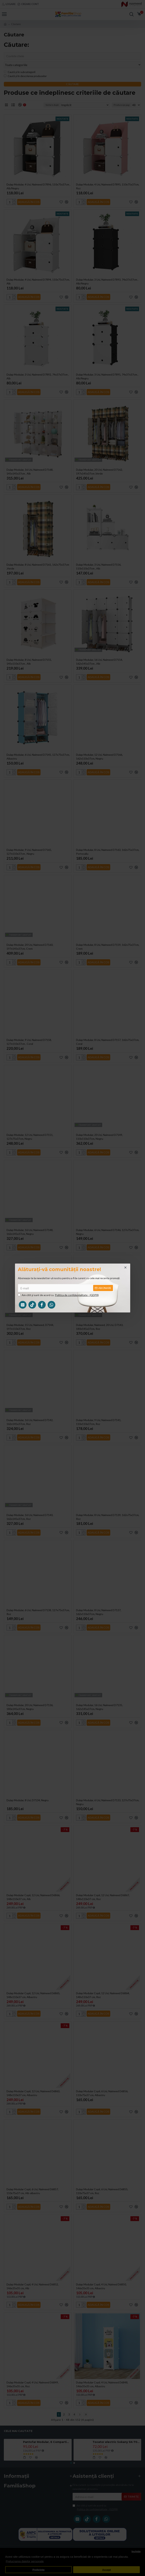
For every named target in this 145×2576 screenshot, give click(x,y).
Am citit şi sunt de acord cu (58, 1295)
